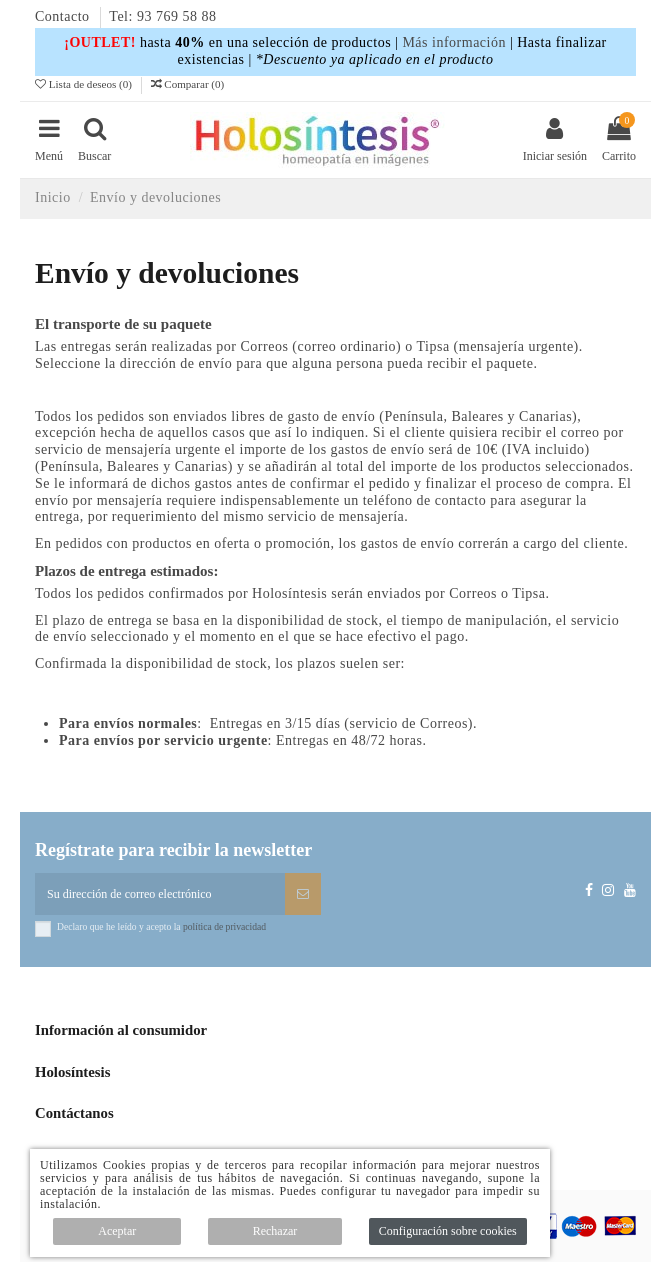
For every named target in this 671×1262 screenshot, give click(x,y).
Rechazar (275, 1231)
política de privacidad (224, 926)
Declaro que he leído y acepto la (161, 926)
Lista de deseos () (85, 84)
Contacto (64, 16)
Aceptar (117, 1231)
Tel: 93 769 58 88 (162, 16)
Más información (454, 42)
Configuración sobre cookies (448, 1231)
